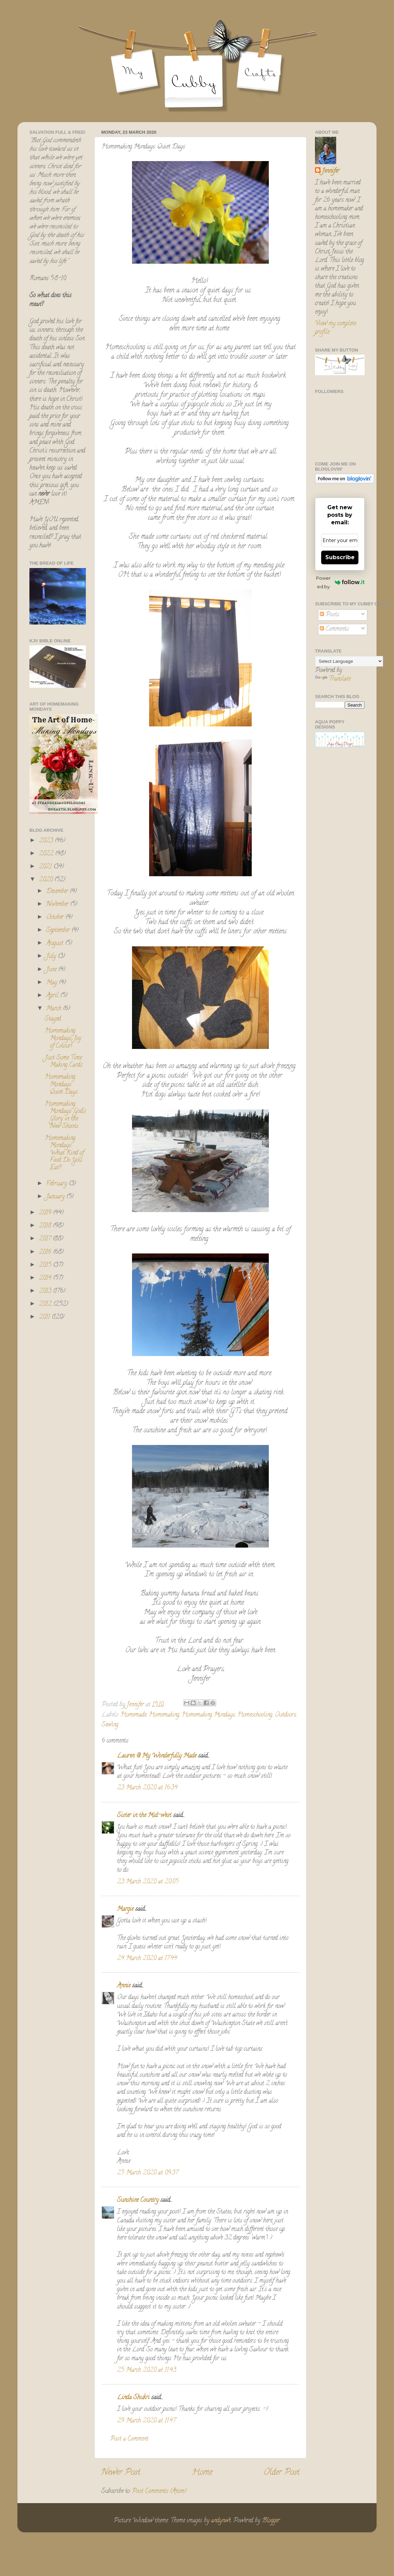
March (54, 1009)
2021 (46, 867)
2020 (46, 880)
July (52, 956)
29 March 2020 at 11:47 (146, 2421)
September (58, 930)
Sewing (110, 1725)
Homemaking (164, 1715)
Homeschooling (254, 1715)
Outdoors (285, 1715)
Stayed (53, 1019)
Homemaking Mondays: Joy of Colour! (63, 1038)
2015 (46, 1265)
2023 (47, 841)
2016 (46, 1252)
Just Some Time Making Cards (63, 1061)
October (55, 917)
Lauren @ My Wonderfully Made (156, 1756)
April (53, 996)
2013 (46, 1291)
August (55, 943)
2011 (45, 1317)
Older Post (282, 2473)
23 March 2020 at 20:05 (148, 1882)
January (56, 1197)
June (52, 970)
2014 (46, 1278)
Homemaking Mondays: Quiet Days (61, 1085)
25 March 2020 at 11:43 (146, 2370)
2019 (46, 1213)
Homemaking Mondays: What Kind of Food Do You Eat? (64, 1153)
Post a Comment (129, 2439)
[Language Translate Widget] (349, 661)
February (57, 1184)
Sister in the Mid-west (144, 1816)
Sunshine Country (138, 2200)
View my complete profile (335, 328)
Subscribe (340, 557)
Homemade (133, 1715)
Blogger (271, 2521)
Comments (334, 629)
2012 (46, 1304)
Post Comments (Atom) (159, 2491)
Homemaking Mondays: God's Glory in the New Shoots (65, 1115)
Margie (125, 1909)
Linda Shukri (133, 2398)
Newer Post (120, 2473)
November (58, 904)
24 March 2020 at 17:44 (147, 1958)
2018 (46, 1226)
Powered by (340, 582)
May (52, 983)
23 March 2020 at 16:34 (147, 1788)
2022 (47, 854)
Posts (329, 615)
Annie (123, 1986)
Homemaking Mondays (208, 1715)
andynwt (221, 2521)
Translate (333, 679)
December (58, 891)
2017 (46, 1239)
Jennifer (330, 171)
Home (202, 2473)
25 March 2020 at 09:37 (147, 2173)
